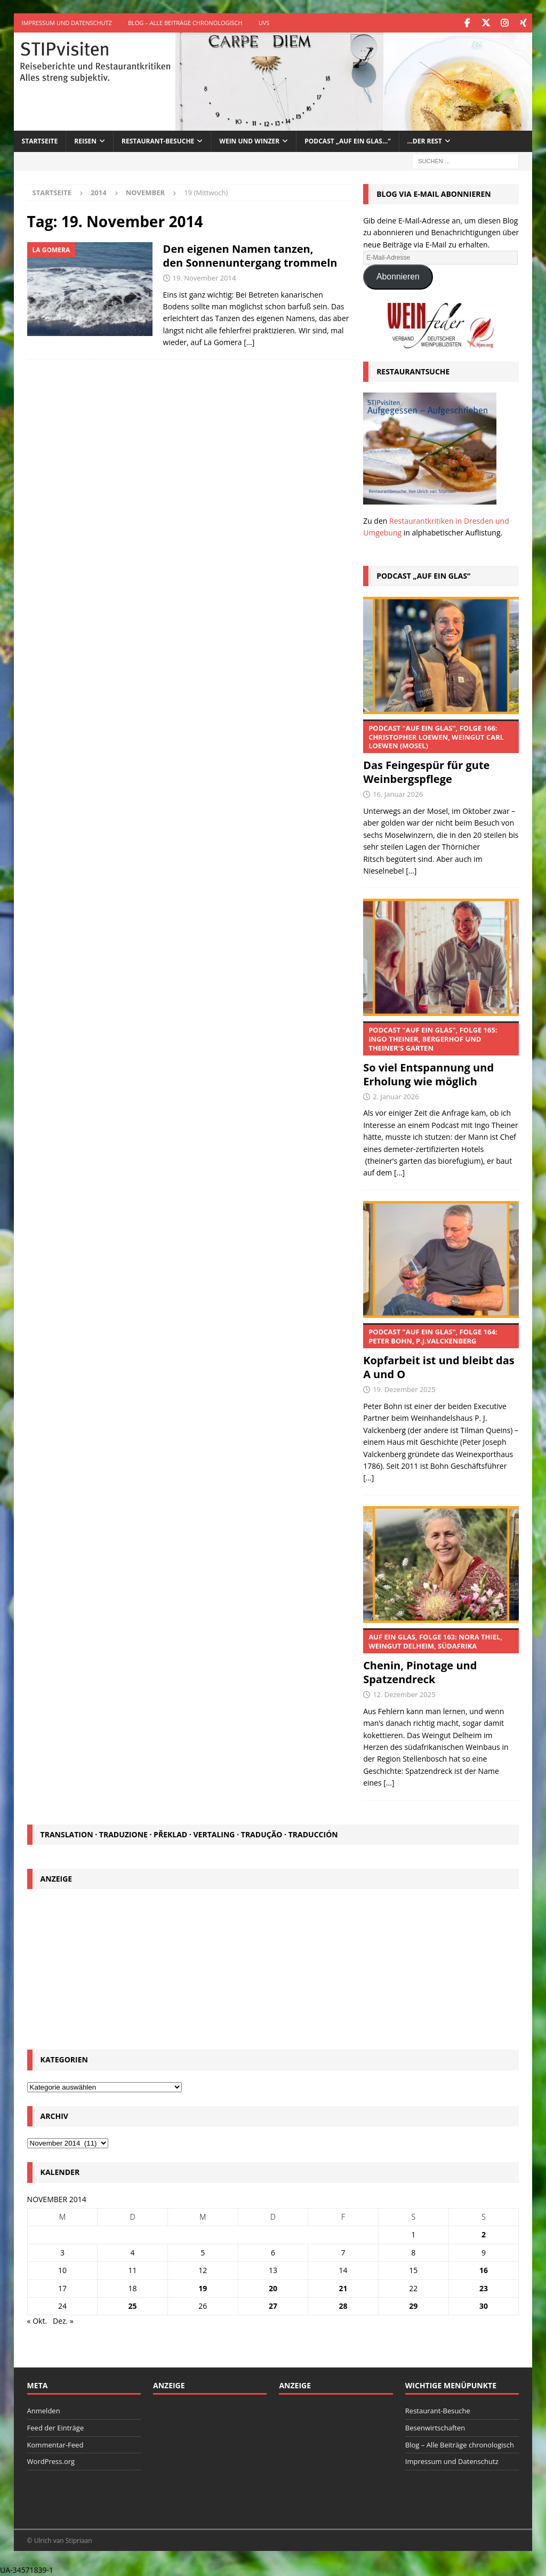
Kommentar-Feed (55, 2444)
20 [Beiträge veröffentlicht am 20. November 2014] (273, 2288)
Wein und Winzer (249, 141)
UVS (264, 23)
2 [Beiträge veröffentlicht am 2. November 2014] (483, 2234)
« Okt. (37, 2321)
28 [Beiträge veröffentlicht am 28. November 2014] (343, 2305)
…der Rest (424, 141)
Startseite (40, 141)
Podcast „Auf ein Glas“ (423, 575)
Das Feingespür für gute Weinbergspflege (441, 752)
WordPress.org (51, 2461)
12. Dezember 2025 (404, 1694)
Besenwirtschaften (435, 2427)
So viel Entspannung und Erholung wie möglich (441, 1054)
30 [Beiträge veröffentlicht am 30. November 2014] (483, 2305)
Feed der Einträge (55, 2427)
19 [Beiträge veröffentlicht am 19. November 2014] (202, 2288)
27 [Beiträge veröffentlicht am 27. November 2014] (273, 2305)
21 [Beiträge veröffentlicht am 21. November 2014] (343, 2288)
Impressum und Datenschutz (67, 23)
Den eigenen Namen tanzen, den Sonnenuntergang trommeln (250, 255)
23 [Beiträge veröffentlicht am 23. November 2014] (483, 2288)
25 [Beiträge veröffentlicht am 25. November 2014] (133, 2305)
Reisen (85, 141)
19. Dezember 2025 (404, 1389)
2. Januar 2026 (396, 1096)
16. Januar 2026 (398, 794)
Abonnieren (398, 276)
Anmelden (43, 2410)
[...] (411, 871)
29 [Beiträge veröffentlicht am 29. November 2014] (413, 2305)
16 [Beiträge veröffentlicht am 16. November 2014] (483, 2270)
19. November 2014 (204, 277)
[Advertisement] (273, 1966)
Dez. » (63, 2321)
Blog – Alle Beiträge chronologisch (185, 23)
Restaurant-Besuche (158, 141)
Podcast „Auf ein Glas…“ (347, 141)
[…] (249, 342)
